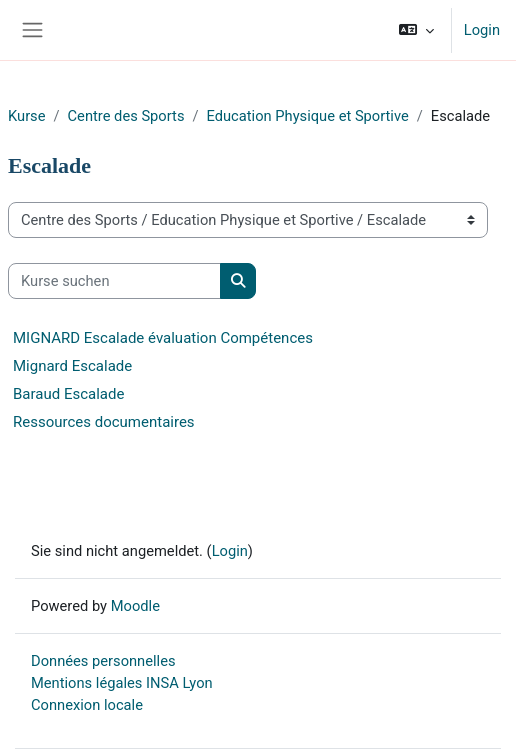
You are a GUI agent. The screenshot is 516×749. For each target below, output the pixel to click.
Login (482, 30)
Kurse (27, 116)
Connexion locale (87, 705)
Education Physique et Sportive (308, 116)
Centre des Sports (126, 116)
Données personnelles (103, 661)
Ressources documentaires (104, 422)
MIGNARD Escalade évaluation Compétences (163, 338)
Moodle (135, 606)
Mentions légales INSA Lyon (122, 683)
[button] (415, 30)
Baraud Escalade (68, 394)
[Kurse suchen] (114, 281)
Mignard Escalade (72, 366)
